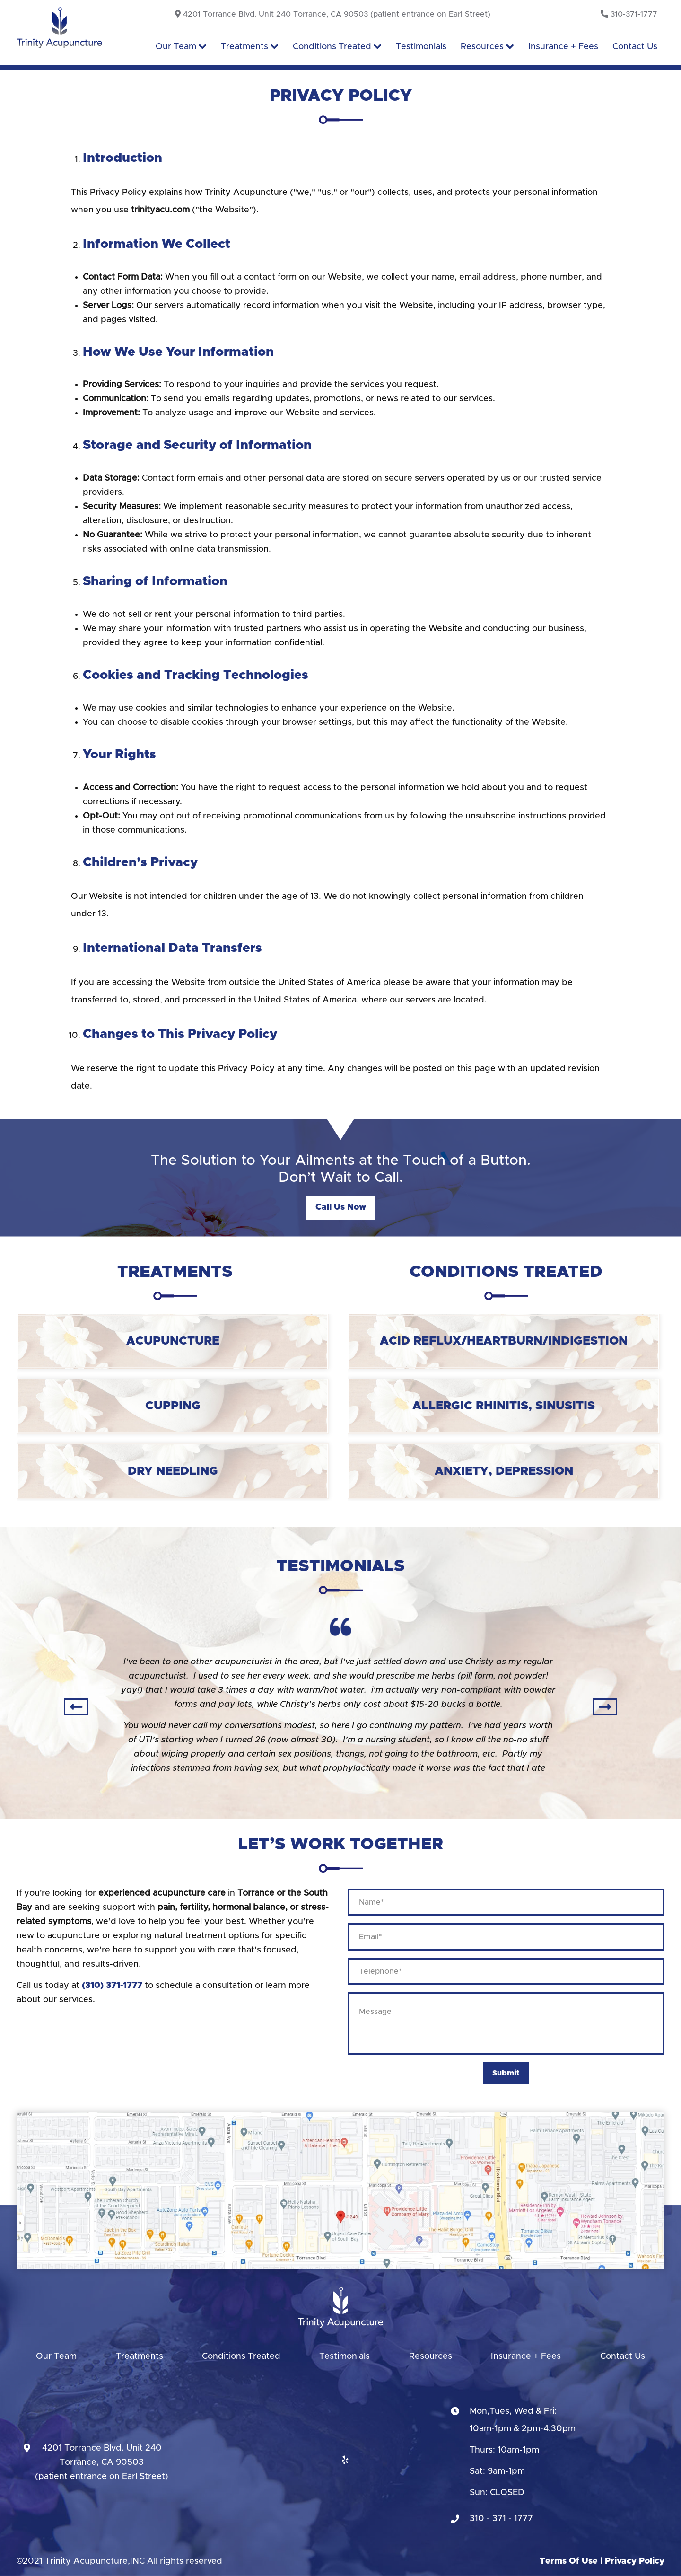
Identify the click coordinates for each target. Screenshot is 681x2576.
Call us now (340, 1207)
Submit (506, 2073)
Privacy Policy (634, 2561)
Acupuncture (172, 1341)
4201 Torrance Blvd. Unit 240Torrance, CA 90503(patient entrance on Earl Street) (101, 2462)
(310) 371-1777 (112, 1985)
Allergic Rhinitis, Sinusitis (503, 1406)
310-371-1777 (629, 14)
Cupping (173, 1406)
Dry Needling (173, 1471)
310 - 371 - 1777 (501, 2518)
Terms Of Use (569, 2561)
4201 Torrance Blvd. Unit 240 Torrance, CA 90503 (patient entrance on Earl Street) (332, 14)
